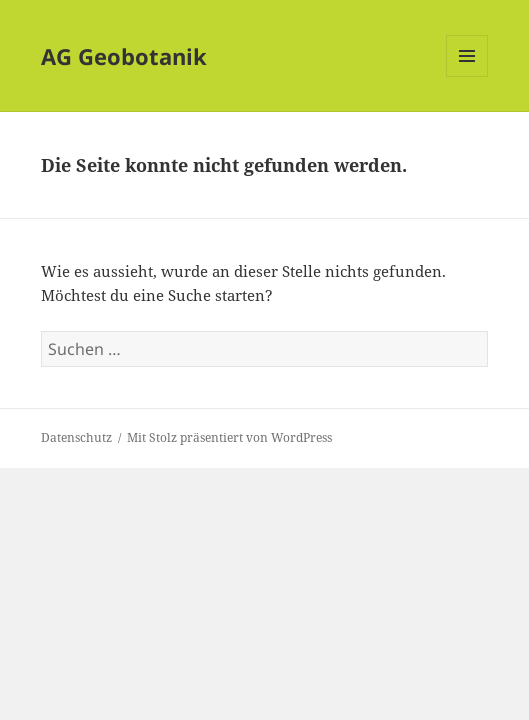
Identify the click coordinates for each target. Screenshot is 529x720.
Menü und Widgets (467, 76)
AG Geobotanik (124, 56)
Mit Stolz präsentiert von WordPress (229, 437)
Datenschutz (76, 437)
